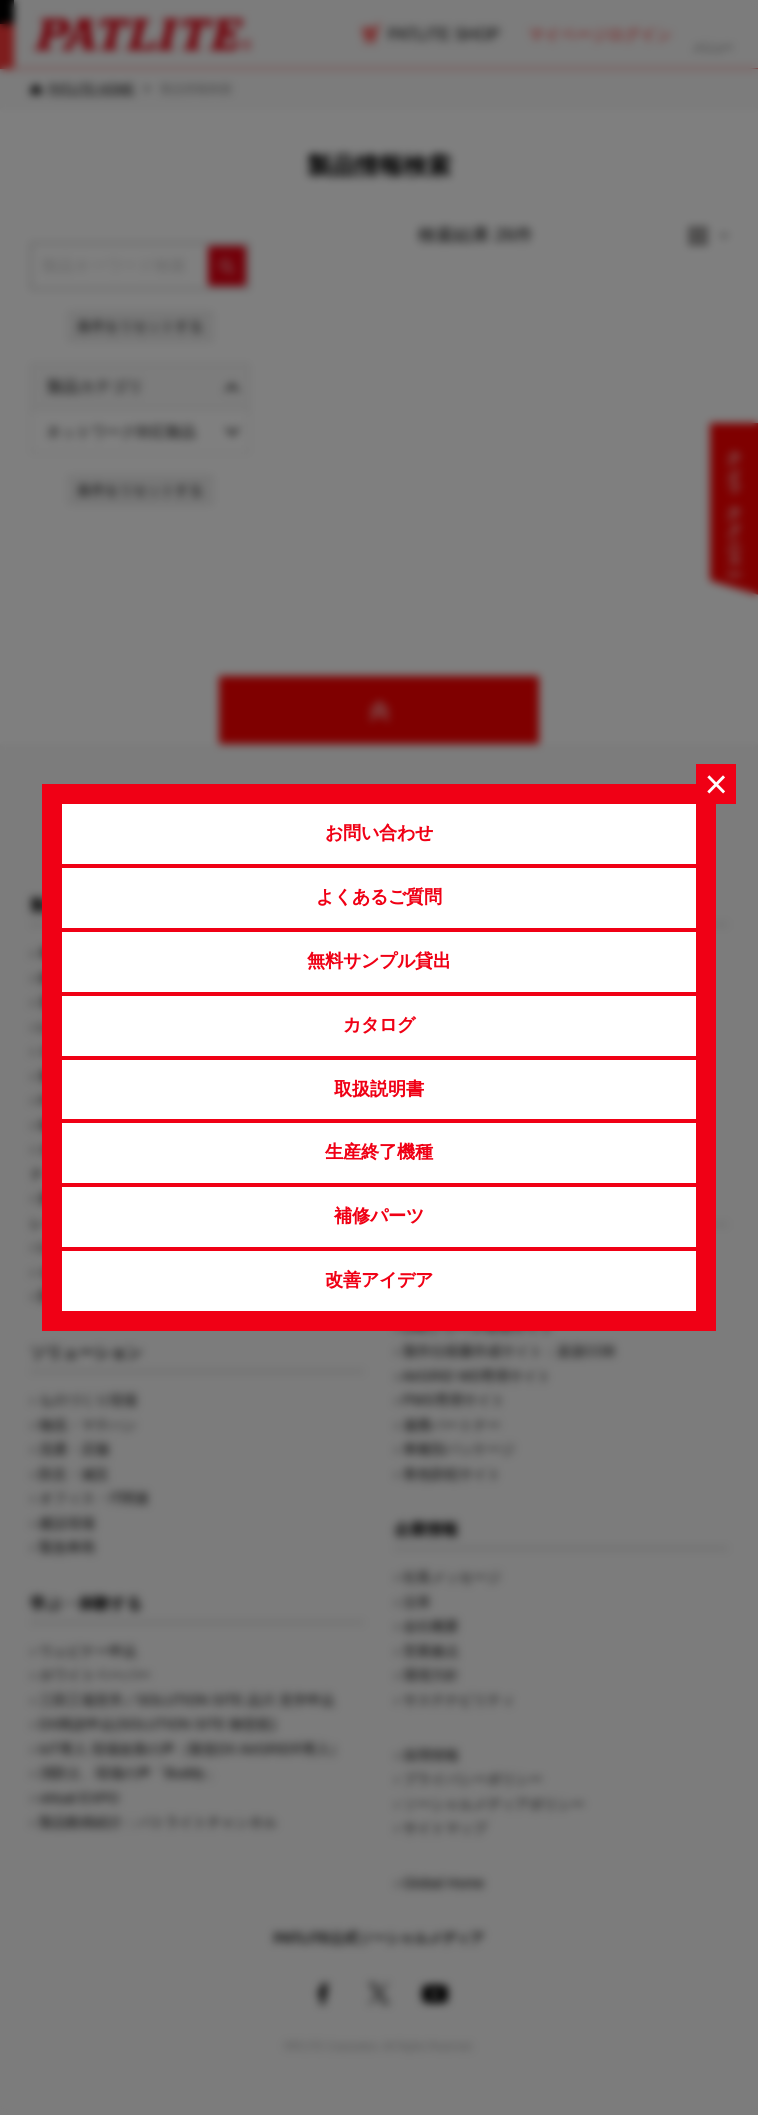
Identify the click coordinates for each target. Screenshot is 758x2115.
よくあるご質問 (379, 897)
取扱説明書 (379, 1089)
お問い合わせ (379, 833)
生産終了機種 (379, 1152)
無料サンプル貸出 (379, 961)
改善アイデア (379, 1280)
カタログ (379, 1025)
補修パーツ (379, 1216)
